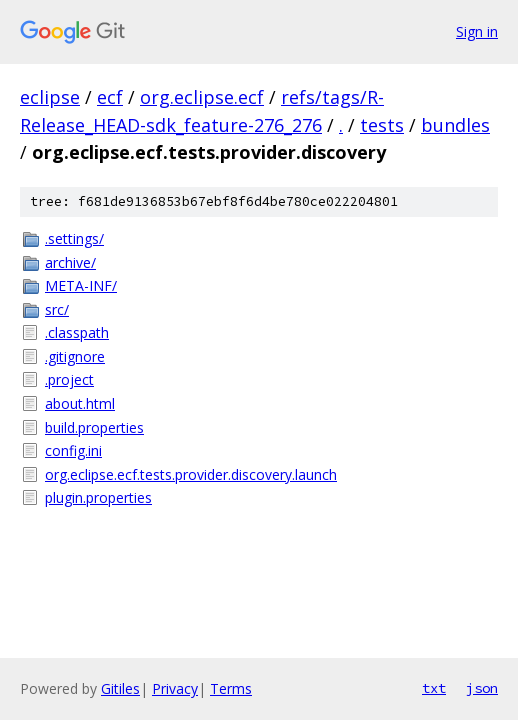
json (482, 688)
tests (382, 125)
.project (69, 379)
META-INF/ (81, 285)
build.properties (94, 427)
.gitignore (75, 356)
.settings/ (74, 238)
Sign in (477, 31)
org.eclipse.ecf (202, 97)
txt (434, 688)
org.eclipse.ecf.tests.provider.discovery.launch (191, 474)
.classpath (77, 332)
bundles (455, 125)
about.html (80, 403)
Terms (231, 688)
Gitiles (120, 688)
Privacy (175, 688)
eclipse (50, 97)
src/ (57, 309)
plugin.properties (98, 497)
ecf (110, 97)
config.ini (73, 450)
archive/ (70, 262)
